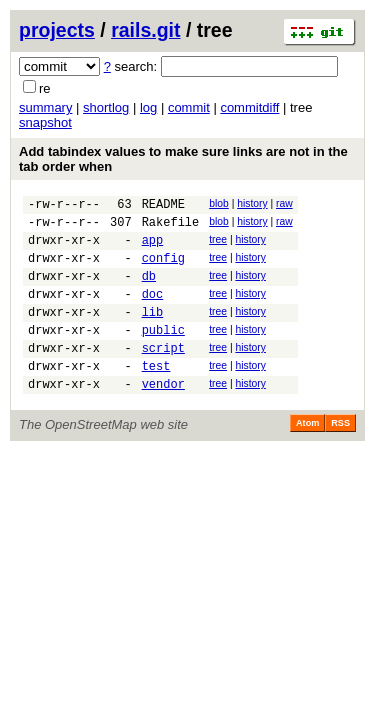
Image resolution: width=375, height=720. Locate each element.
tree (218, 245)
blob (219, 203)
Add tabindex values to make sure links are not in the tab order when (183, 159)
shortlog (106, 107)
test (156, 395)
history (252, 203)
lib (153, 332)
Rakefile (171, 227)
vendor (163, 416)
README (163, 206)
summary (45, 107)
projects (57, 30)
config (163, 269)
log (148, 107)
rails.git (145, 30)
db (149, 290)
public (163, 353)
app (153, 248)
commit (189, 107)
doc (153, 311)
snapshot (45, 122)
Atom (307, 456)
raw (284, 203)
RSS (340, 456)
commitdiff (249, 107)
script (163, 374)
